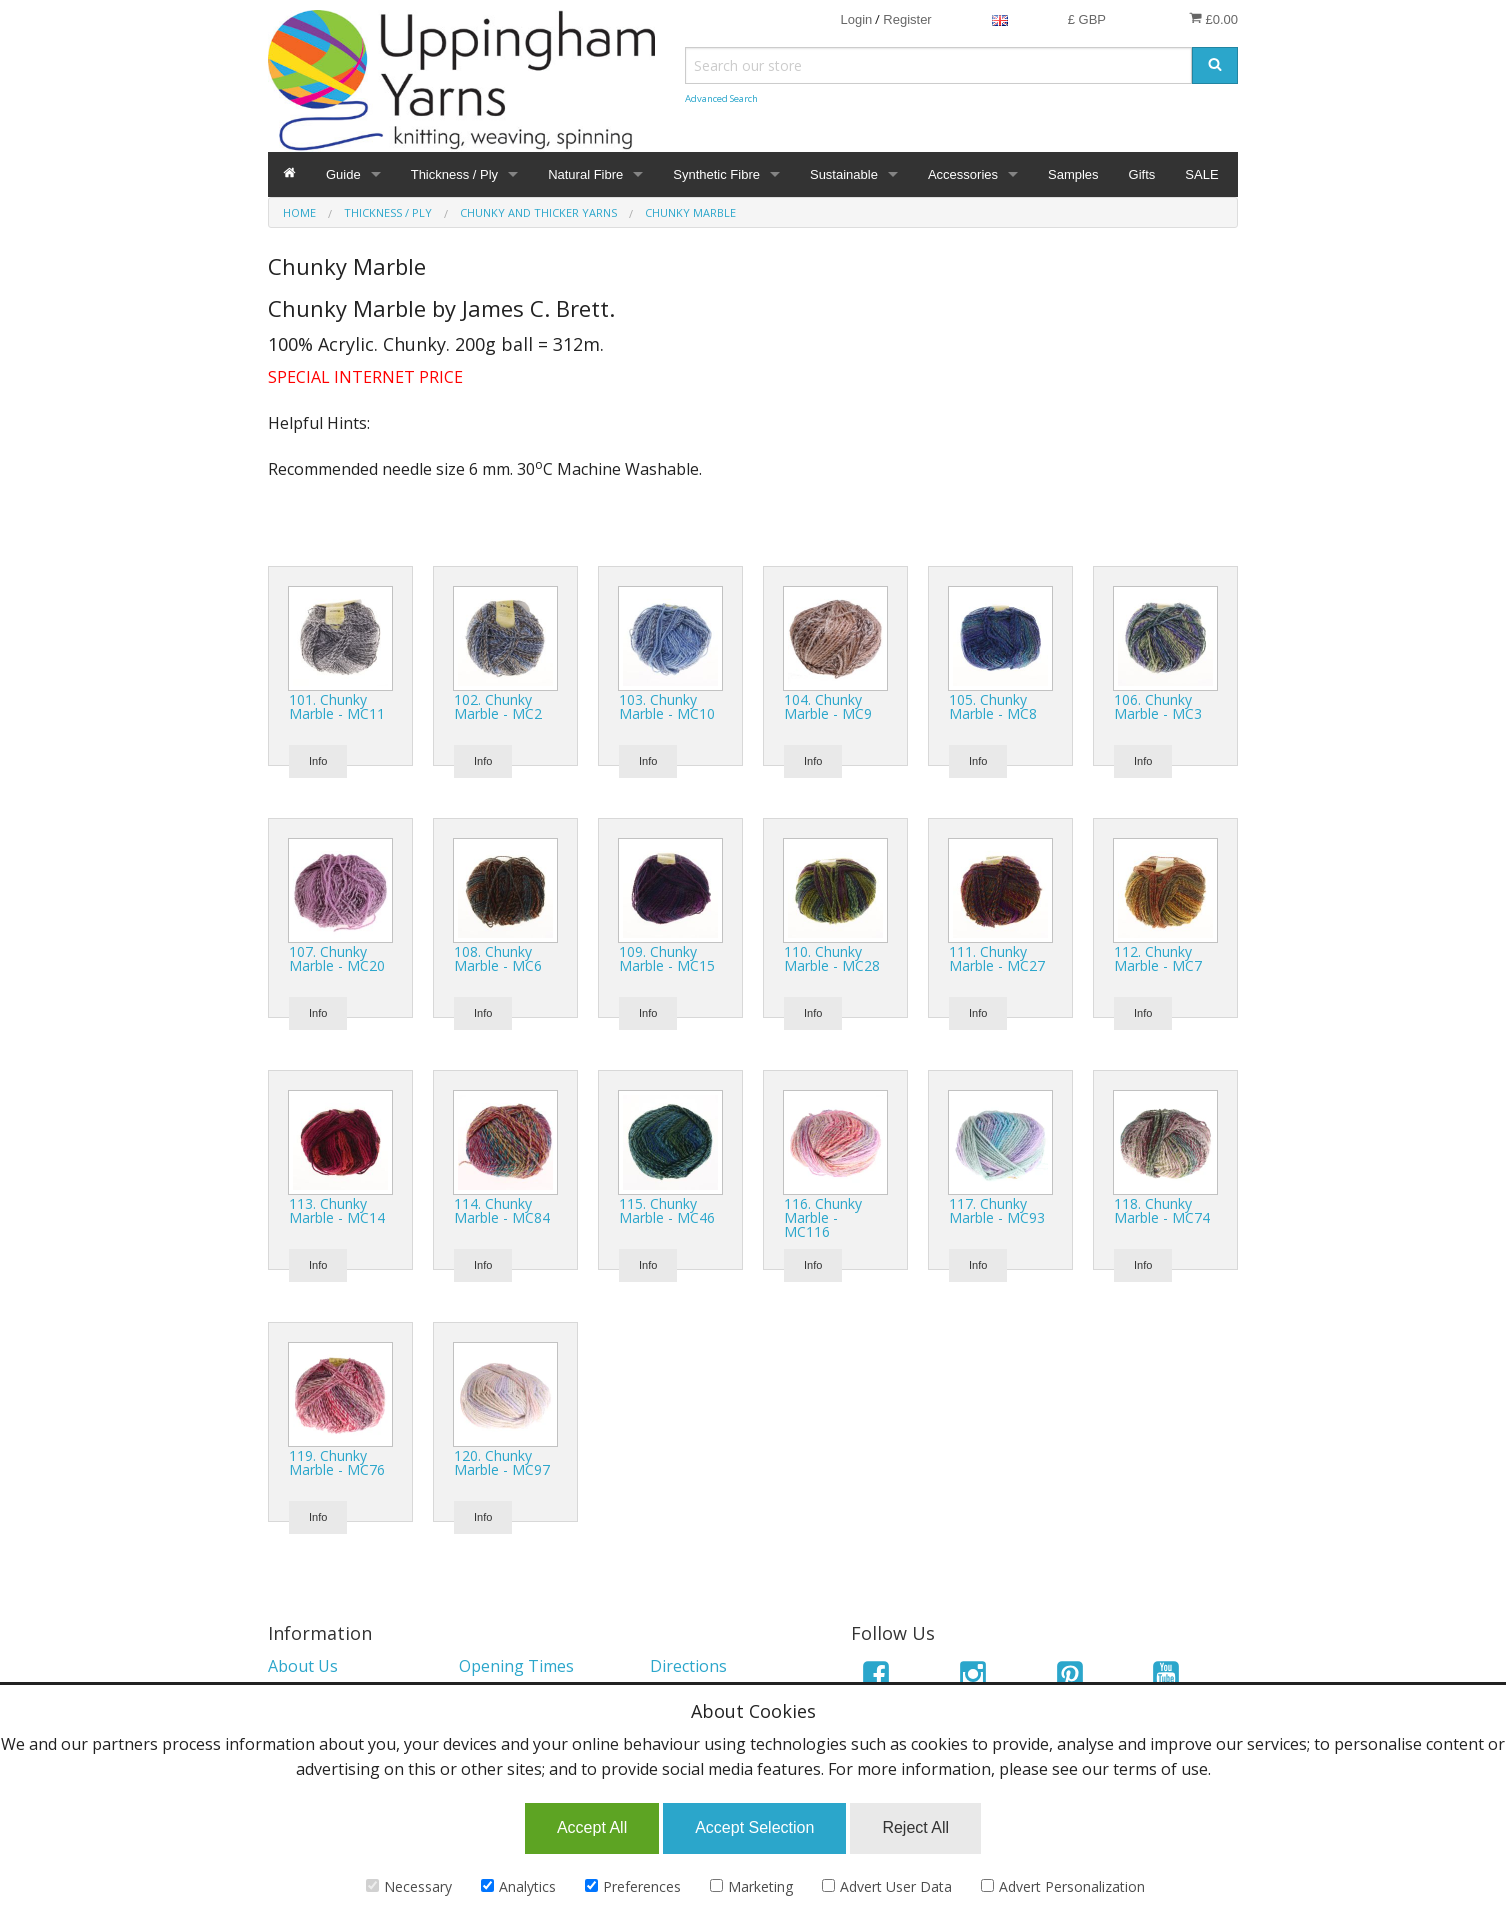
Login (856, 19)
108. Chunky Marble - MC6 (498, 958)
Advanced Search (721, 98)
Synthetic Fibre (716, 174)
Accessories (963, 174)
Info (318, 761)
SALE (1201, 174)
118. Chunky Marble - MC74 (1162, 1210)
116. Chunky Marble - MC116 (823, 1217)
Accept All (592, 1827)
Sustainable (844, 174)
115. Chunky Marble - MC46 (667, 1210)
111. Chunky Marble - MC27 (997, 958)
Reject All (915, 1827)
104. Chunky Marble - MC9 (828, 706)
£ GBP (1087, 19)
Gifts (1142, 174)
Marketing (751, 1886)
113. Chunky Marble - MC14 (337, 1210)
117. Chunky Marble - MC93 (997, 1210)
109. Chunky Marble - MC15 (667, 958)
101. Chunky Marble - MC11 (337, 706)
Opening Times (516, 1666)
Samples (1073, 174)
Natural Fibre (585, 174)
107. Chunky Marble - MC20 (337, 958)
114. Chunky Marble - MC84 (502, 1210)
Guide (343, 174)
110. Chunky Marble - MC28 (832, 958)
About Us (303, 1666)
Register (907, 19)
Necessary (409, 1886)
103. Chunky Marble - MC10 (667, 706)
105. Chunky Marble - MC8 (993, 706)
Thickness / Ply (454, 174)
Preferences (633, 1886)
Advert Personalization (1063, 1886)
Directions (688, 1666)
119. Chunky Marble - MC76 (337, 1462)
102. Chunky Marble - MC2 (498, 706)
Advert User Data (887, 1886)
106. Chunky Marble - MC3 (1158, 706)
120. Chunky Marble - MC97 (502, 1462)
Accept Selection (754, 1827)
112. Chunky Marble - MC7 (1158, 958)
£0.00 (1213, 19)
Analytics (518, 1886)
